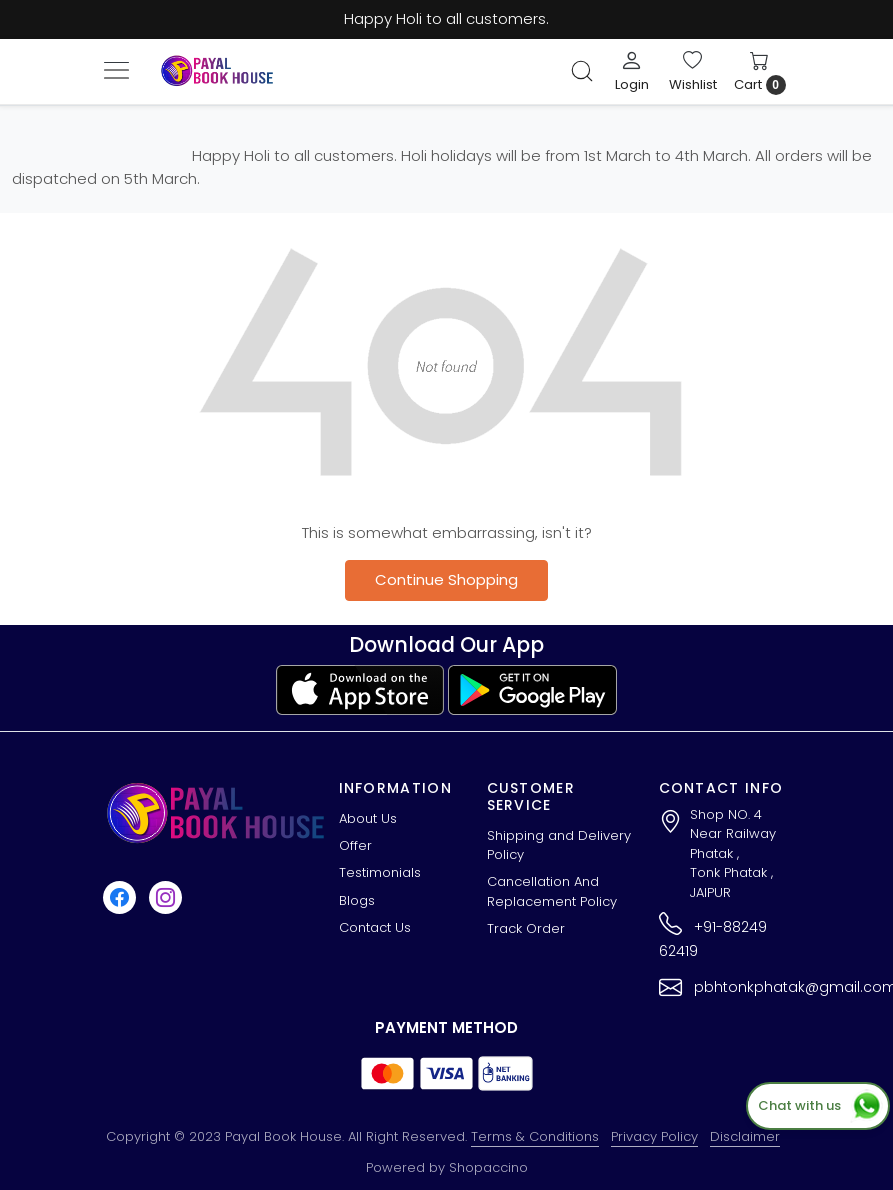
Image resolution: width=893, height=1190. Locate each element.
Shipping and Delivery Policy (559, 845)
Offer (355, 845)
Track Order (526, 928)
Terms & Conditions (535, 1136)
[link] (582, 71)
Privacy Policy (654, 1136)
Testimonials (380, 872)
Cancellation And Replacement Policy (552, 891)
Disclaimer (745, 1136)
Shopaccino (488, 1167)
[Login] (632, 71)
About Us (368, 818)
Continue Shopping (446, 579)
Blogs (357, 900)
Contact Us (375, 927)
